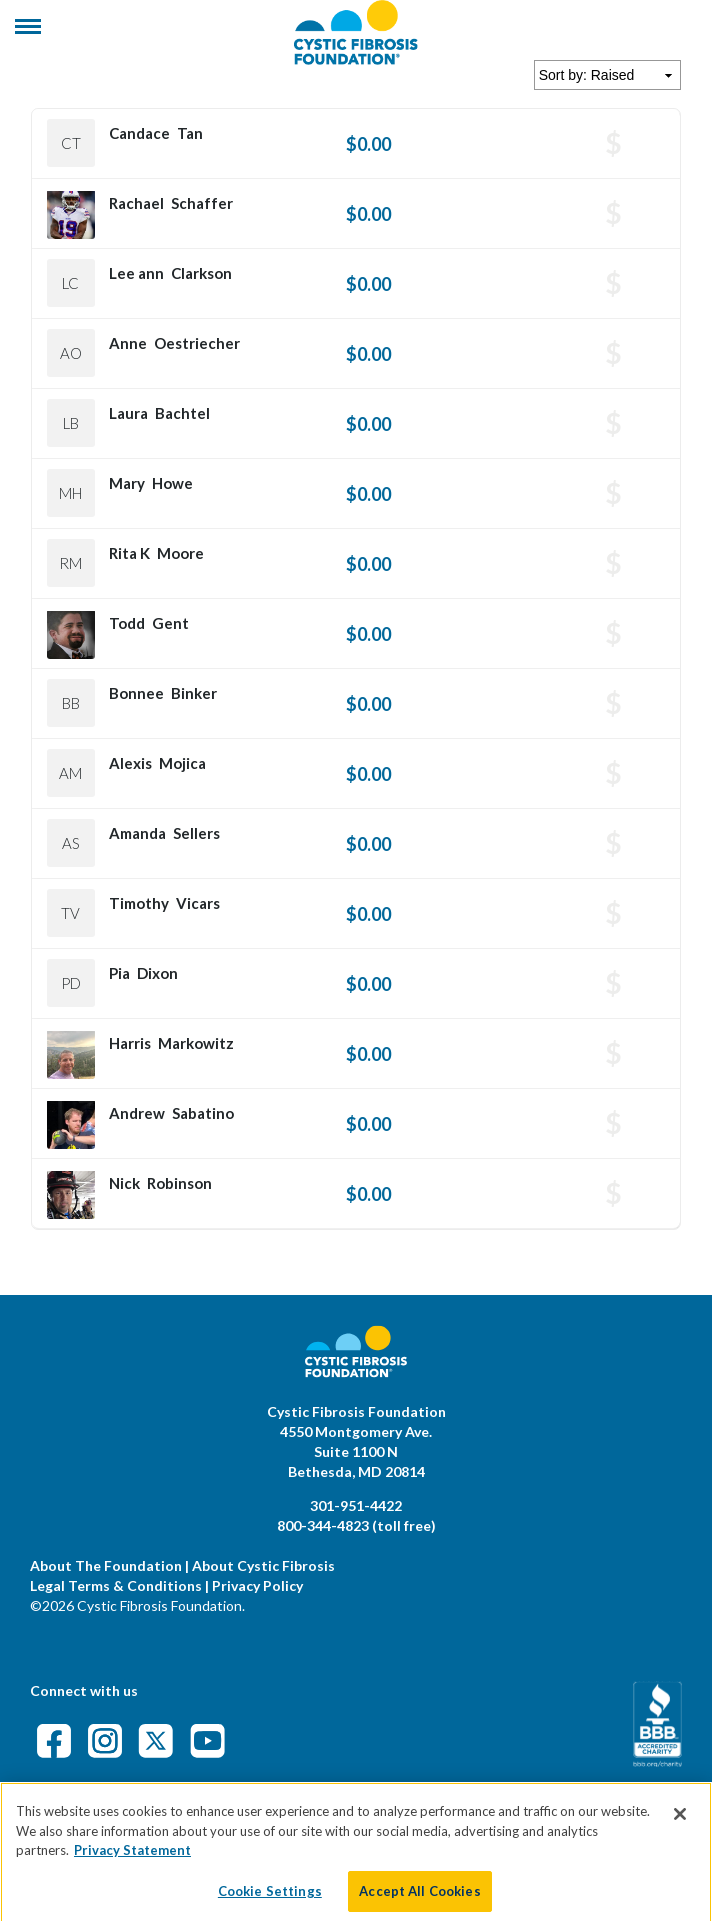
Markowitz (196, 1043)
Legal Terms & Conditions (116, 1585)
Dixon (157, 973)
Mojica (182, 763)
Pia (119, 973)
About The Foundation (106, 1565)
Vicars (198, 903)
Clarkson (201, 273)
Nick (124, 1183)
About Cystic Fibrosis (263, 1565)
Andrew (137, 1113)
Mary (127, 483)
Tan (190, 133)
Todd (127, 623)
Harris (130, 1043)
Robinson (179, 1183)
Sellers (196, 833)
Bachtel (182, 413)
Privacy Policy (257, 1585)
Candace (139, 133)
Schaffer (202, 203)
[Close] (680, 1831)
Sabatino (203, 1113)
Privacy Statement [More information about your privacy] (132, 1867)
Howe (172, 483)
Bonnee (136, 693)
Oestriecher (197, 343)
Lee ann (136, 273)
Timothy (139, 903)
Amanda (137, 833)
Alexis (130, 763)
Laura (128, 413)
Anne (128, 343)
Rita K (129, 553)
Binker (194, 693)
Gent (170, 623)
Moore (180, 553)
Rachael (136, 203)
